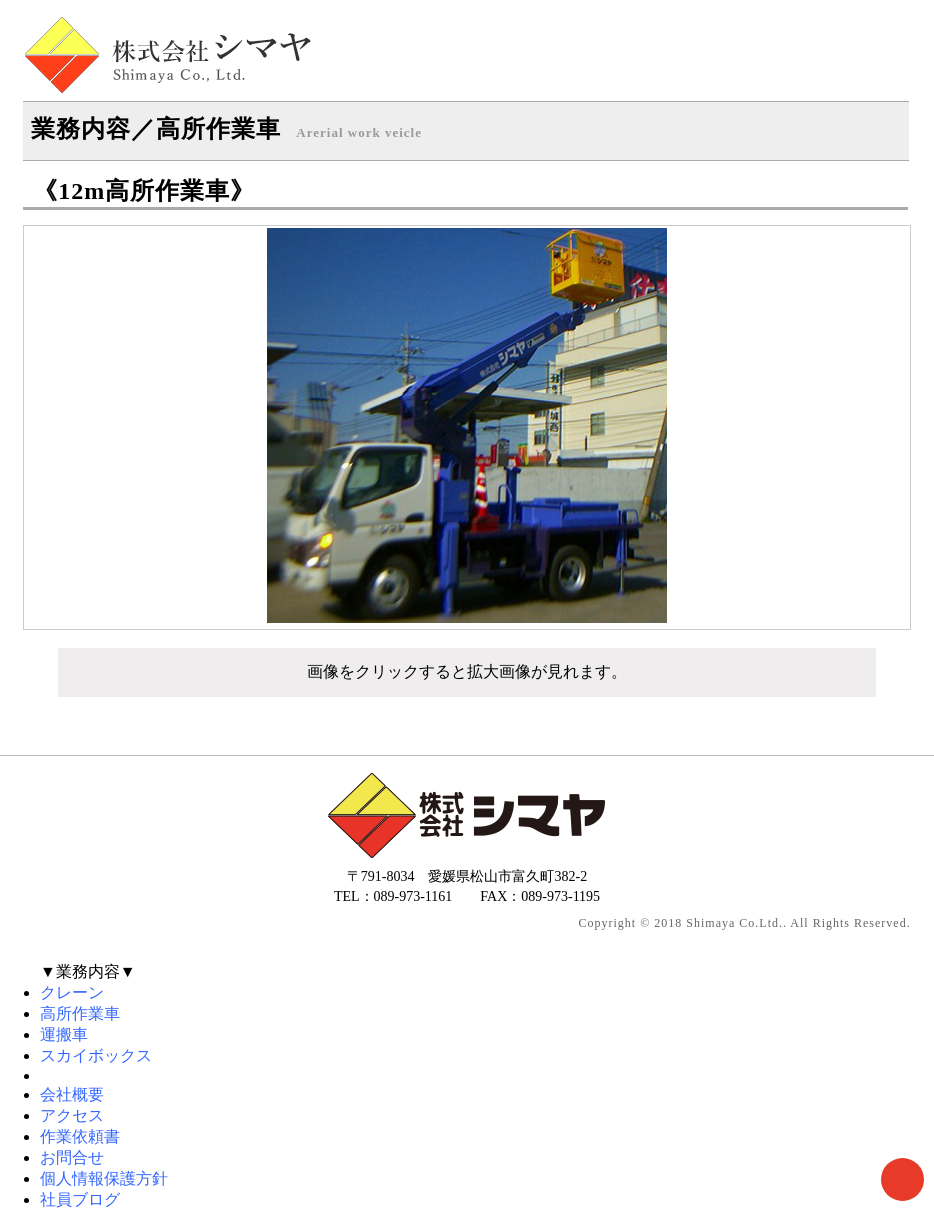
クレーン (72, 992)
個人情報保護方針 (104, 1178)
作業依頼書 (80, 1136)
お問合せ (72, 1157)
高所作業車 (80, 1013)
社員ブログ (80, 1199)
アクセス (72, 1115)
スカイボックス (96, 1055)
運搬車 (64, 1034)
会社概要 (72, 1094)
